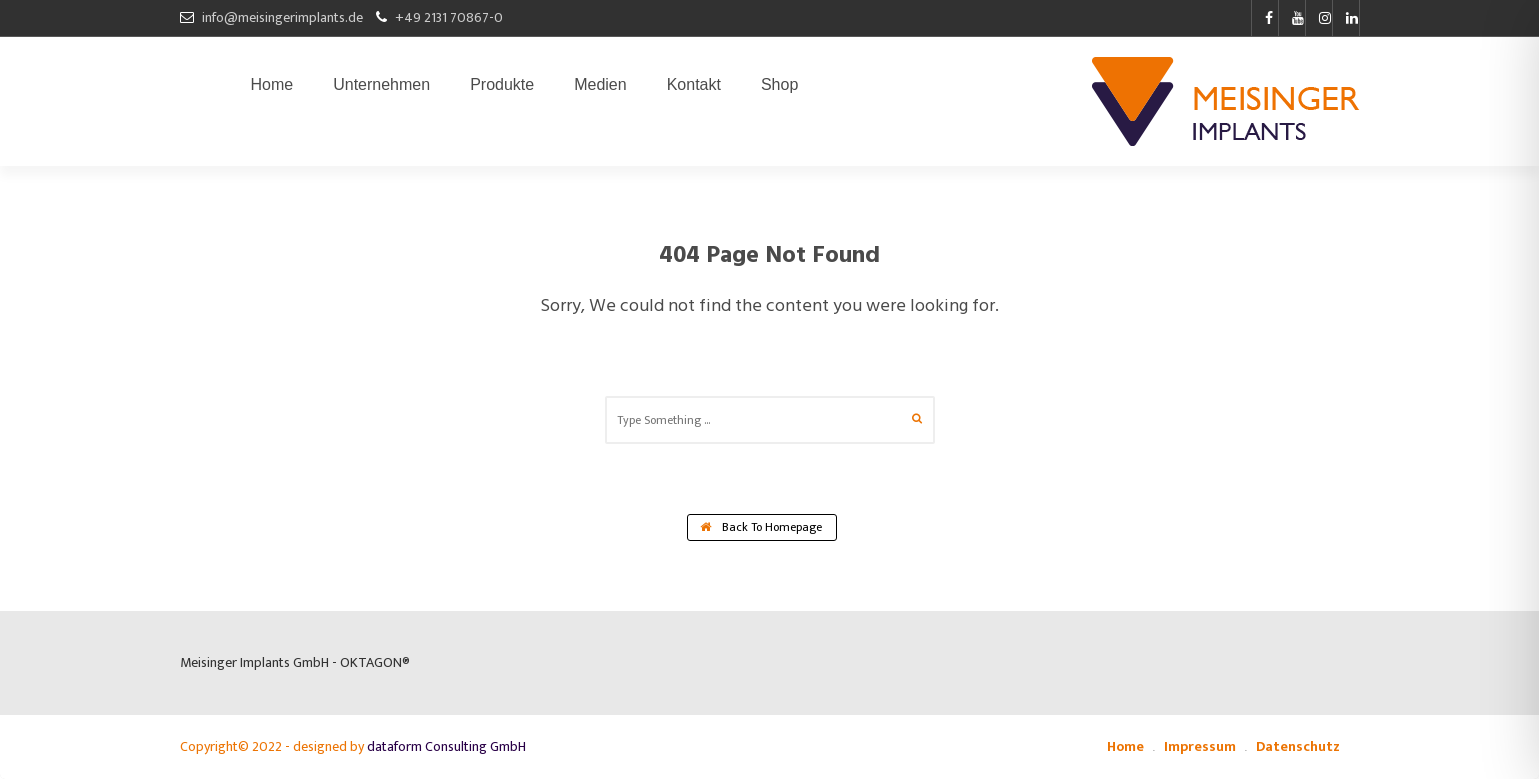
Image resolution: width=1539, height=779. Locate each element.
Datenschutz (1298, 746)
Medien (600, 89)
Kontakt (694, 89)
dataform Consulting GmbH (446, 746)
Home (272, 89)
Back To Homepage (761, 527)
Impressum (1200, 746)
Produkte (502, 89)
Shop (779, 89)
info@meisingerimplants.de (282, 17)
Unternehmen (381, 89)
